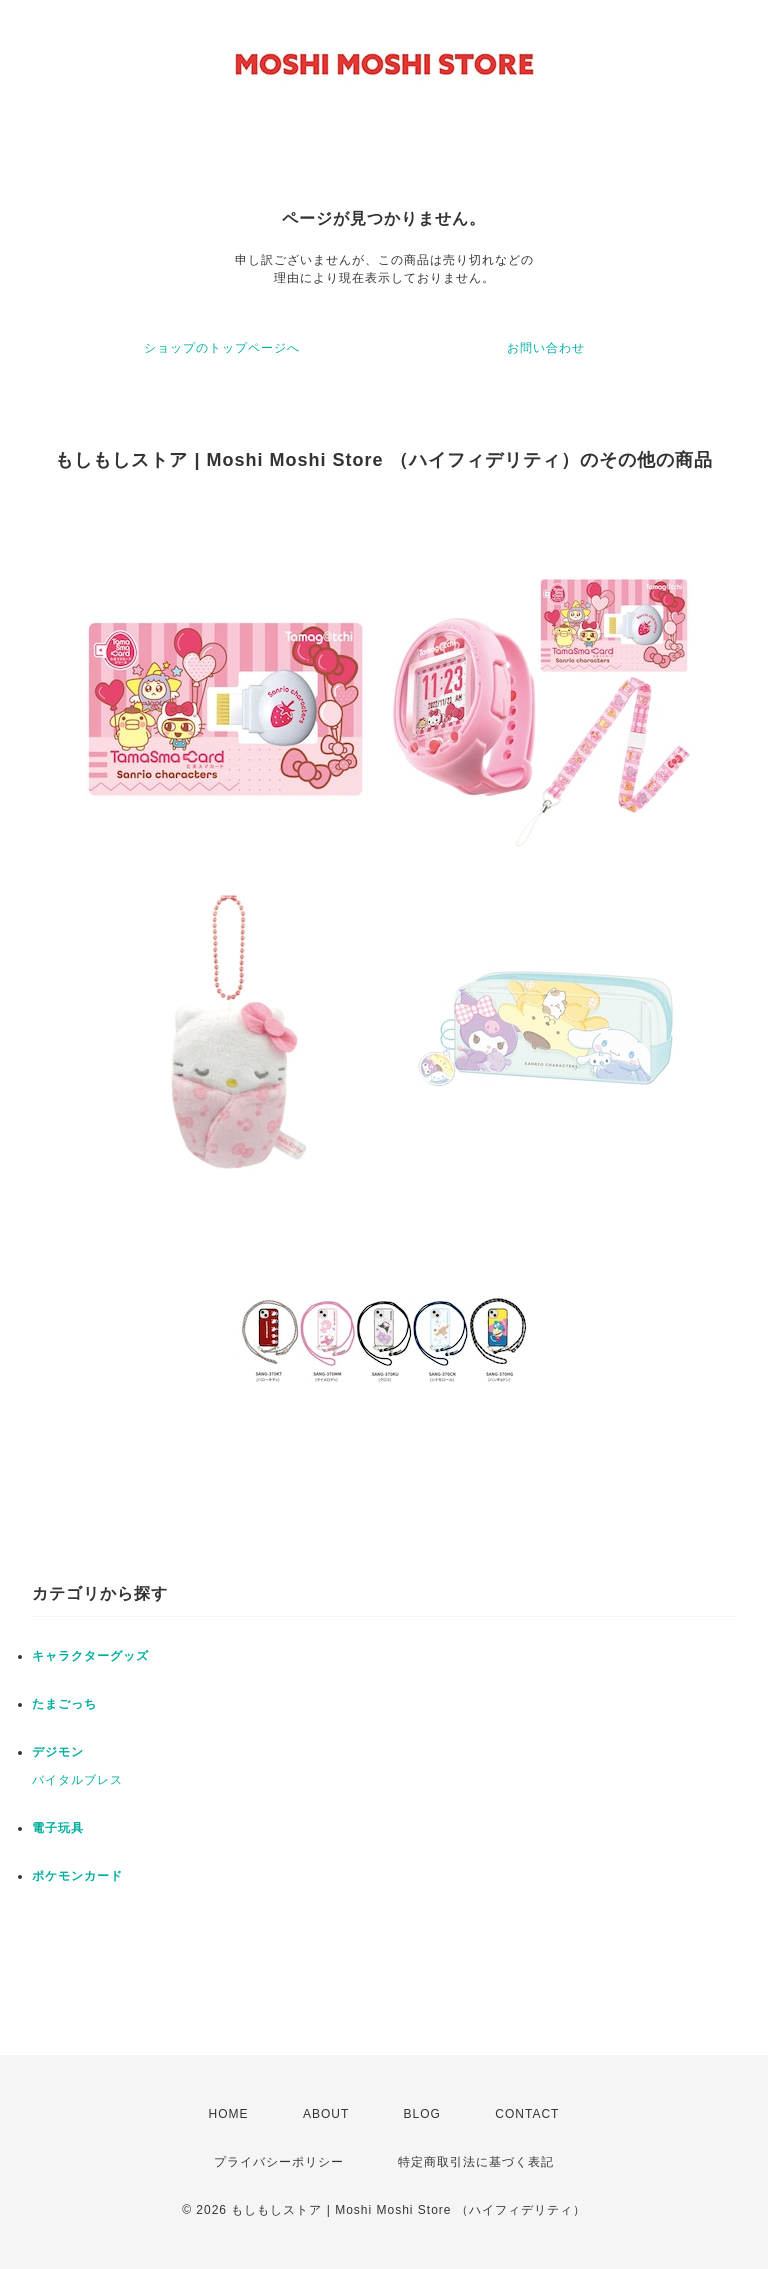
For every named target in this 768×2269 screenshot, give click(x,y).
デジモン (58, 1752)
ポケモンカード (77, 1876)
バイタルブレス (77, 1780)
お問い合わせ (546, 348)
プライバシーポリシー (279, 2162)
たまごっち (64, 1704)
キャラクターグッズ (90, 1656)
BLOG (422, 2114)
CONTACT (527, 2114)
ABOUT (326, 2114)
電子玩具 (58, 1828)
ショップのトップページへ (222, 348)
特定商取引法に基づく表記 (476, 2162)
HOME (229, 2114)
